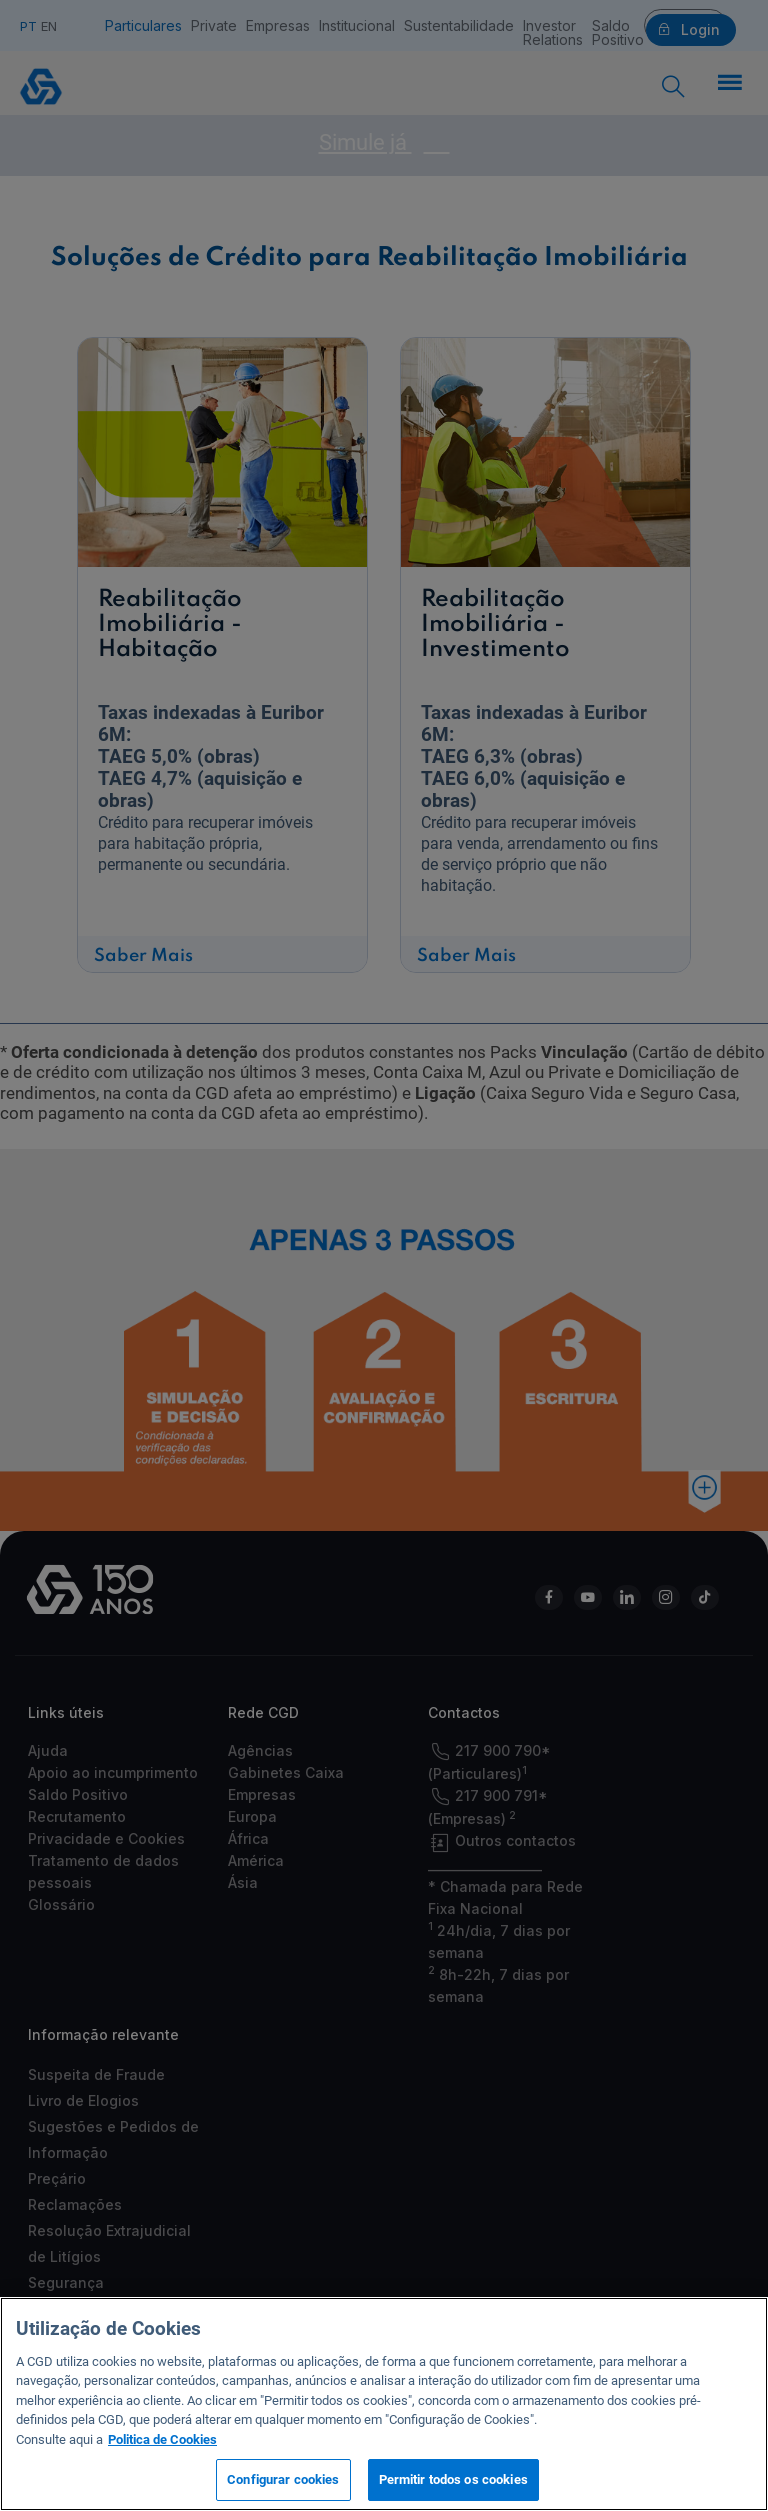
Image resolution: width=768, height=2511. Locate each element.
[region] (384, 2404)
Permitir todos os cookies (453, 2479)
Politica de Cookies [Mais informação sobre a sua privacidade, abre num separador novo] (162, 2439)
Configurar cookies (283, 2479)
